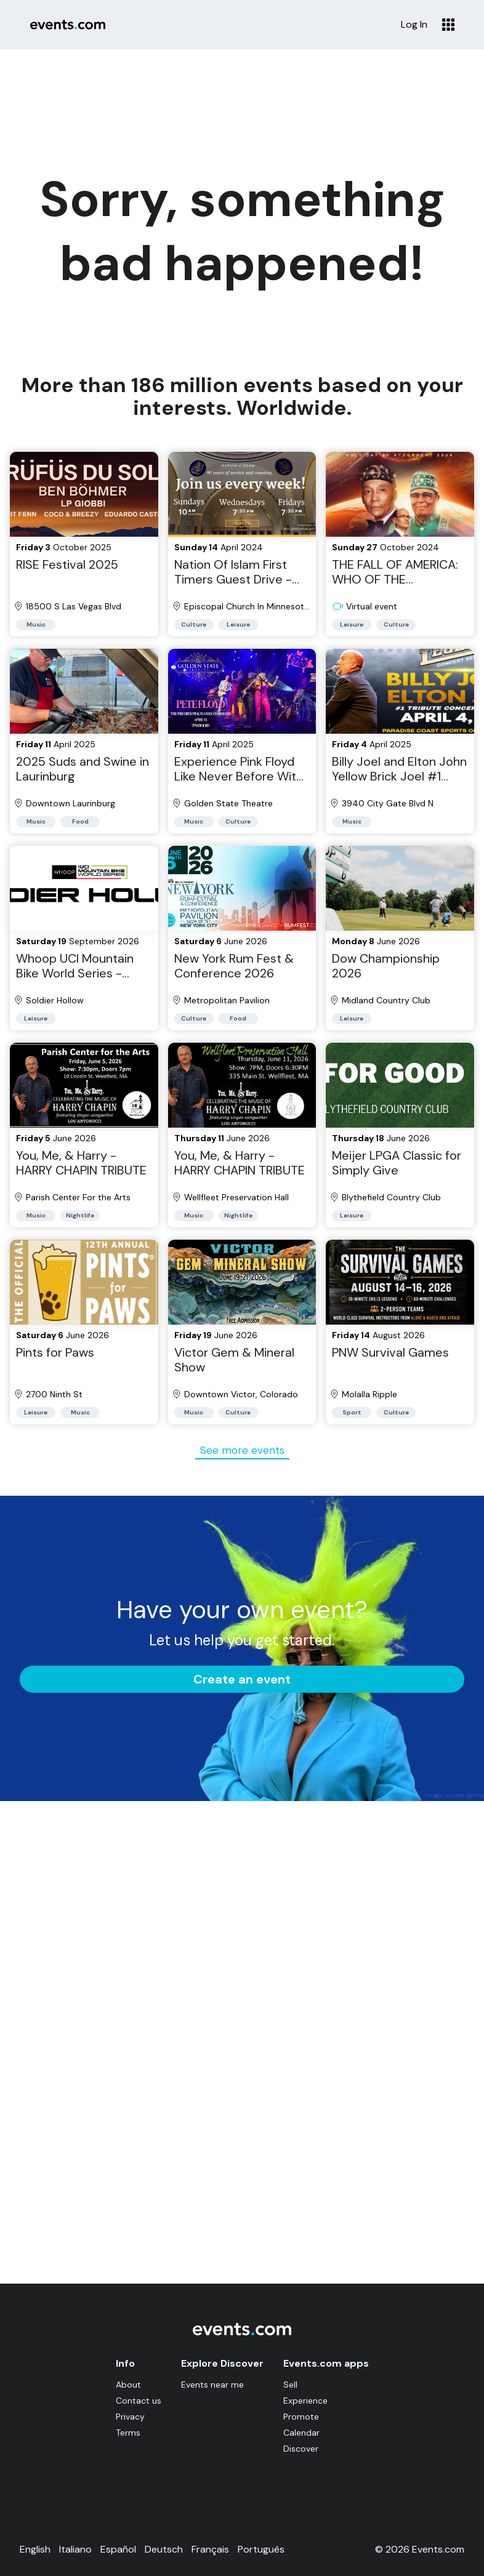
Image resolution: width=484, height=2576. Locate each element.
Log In (414, 24)
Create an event (242, 1679)
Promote (301, 2416)
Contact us (138, 2400)
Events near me (212, 2384)
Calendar (301, 2432)
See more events (242, 1450)
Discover (300, 2448)
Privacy (130, 2416)
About (128, 2384)
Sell (290, 2384)
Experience (305, 2400)
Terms (128, 2432)
